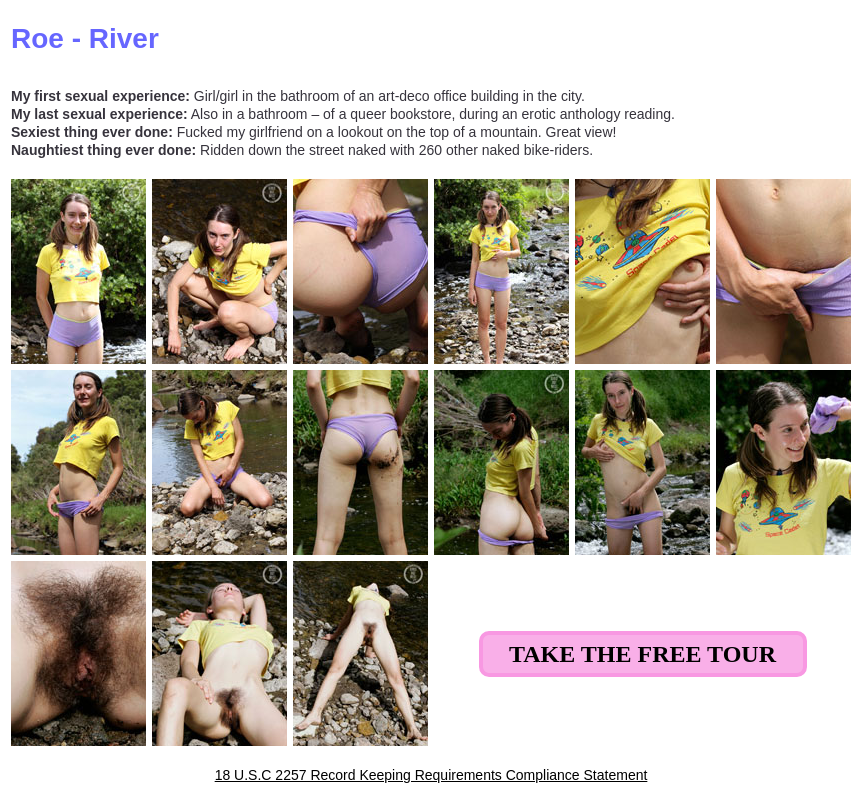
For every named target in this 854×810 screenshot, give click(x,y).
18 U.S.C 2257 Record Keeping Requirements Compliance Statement (431, 775)
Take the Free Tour (642, 654)
